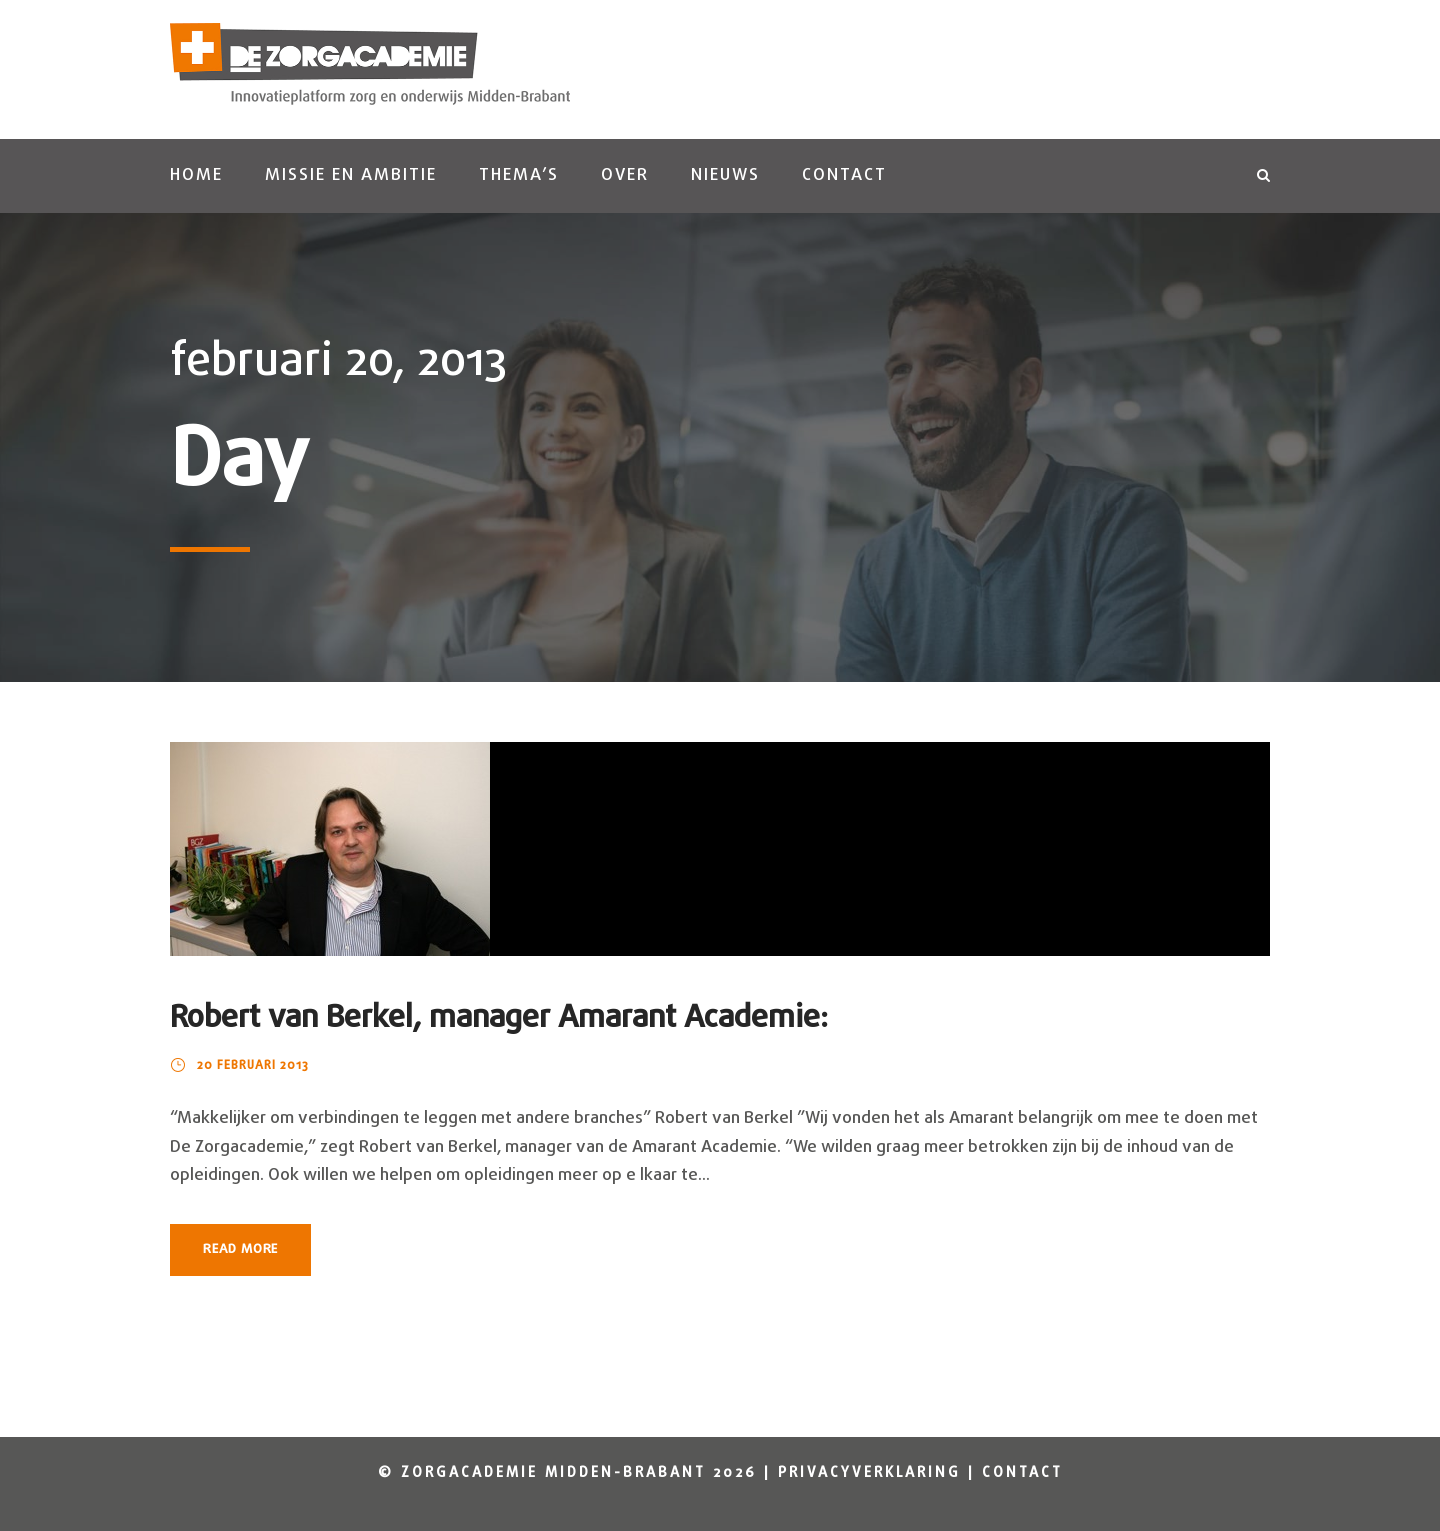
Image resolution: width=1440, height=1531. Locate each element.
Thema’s (519, 175)
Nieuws (725, 175)
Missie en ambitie (351, 175)
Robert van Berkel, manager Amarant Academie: (499, 1018)
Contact (844, 175)
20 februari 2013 (253, 1066)
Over (625, 175)
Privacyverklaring (869, 1473)
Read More (240, 1249)
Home (196, 175)
